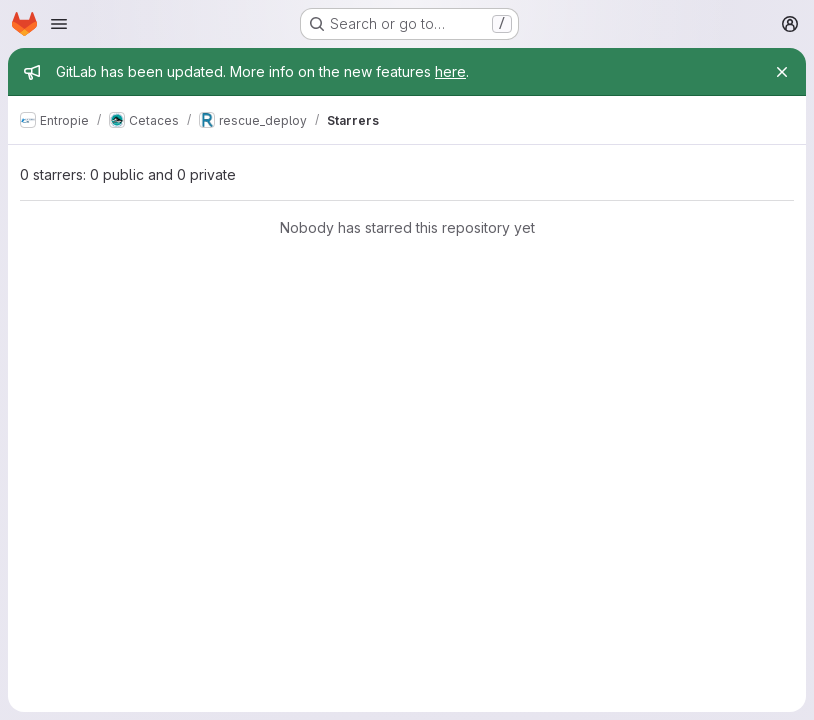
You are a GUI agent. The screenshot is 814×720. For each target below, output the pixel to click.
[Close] (782, 72)
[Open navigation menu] (59, 24)
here (450, 71)
